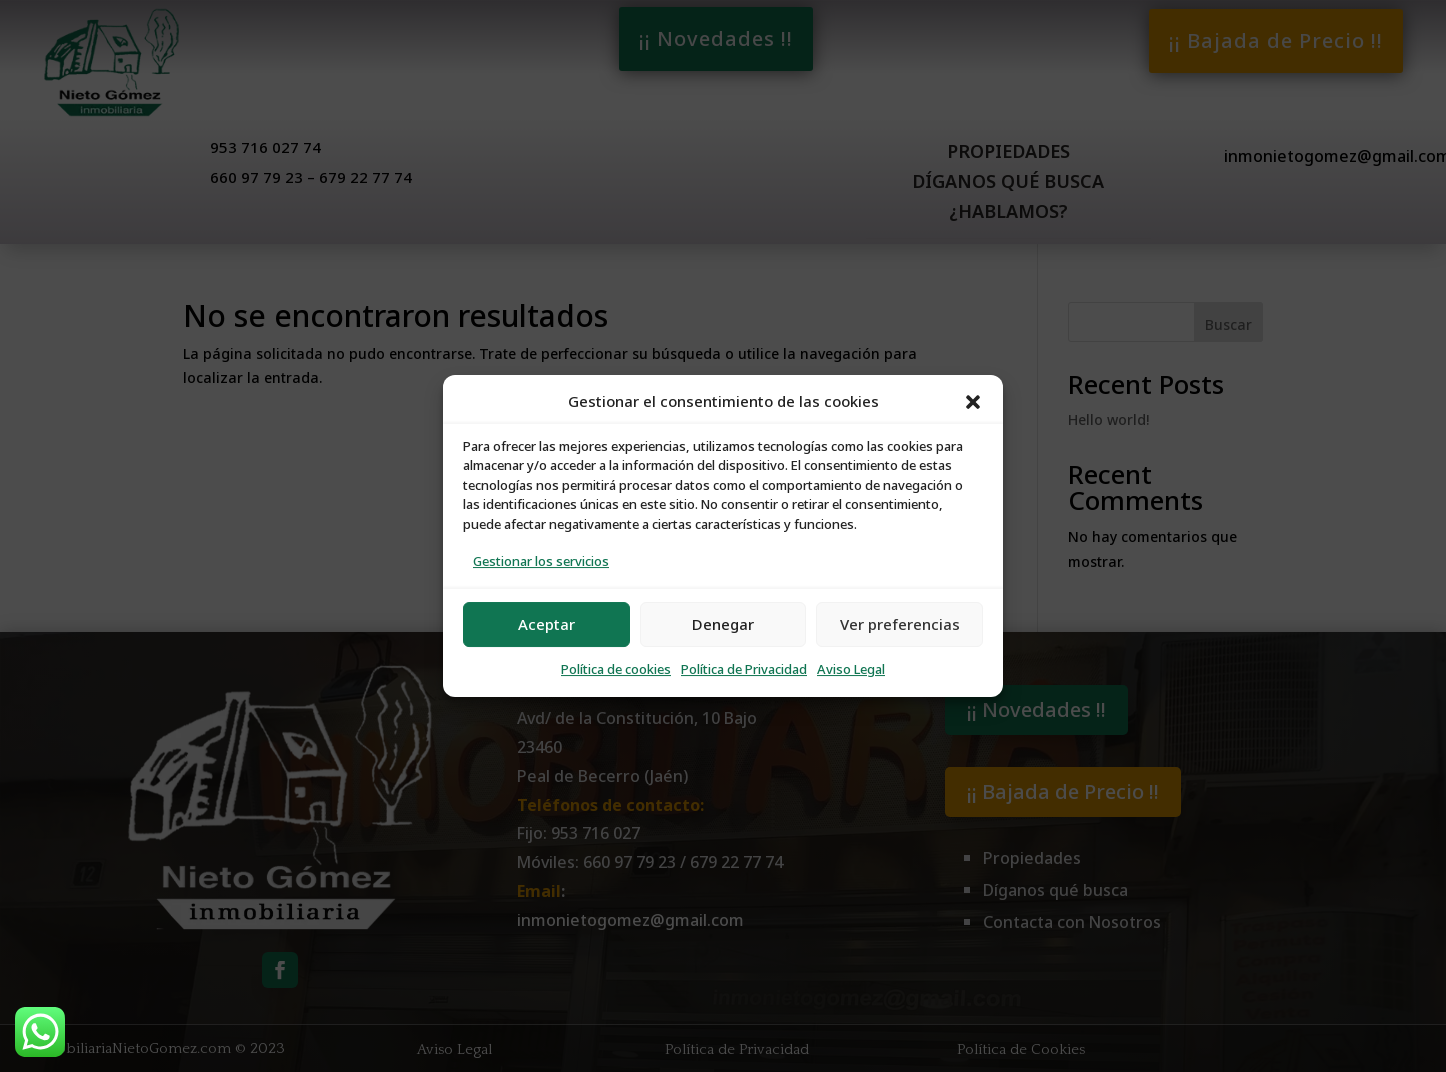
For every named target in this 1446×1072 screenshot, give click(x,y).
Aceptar (546, 624)
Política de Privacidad (744, 669)
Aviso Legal (851, 669)
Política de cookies (616, 669)
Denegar (723, 624)
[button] (973, 402)
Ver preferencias (900, 624)
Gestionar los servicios (541, 561)
